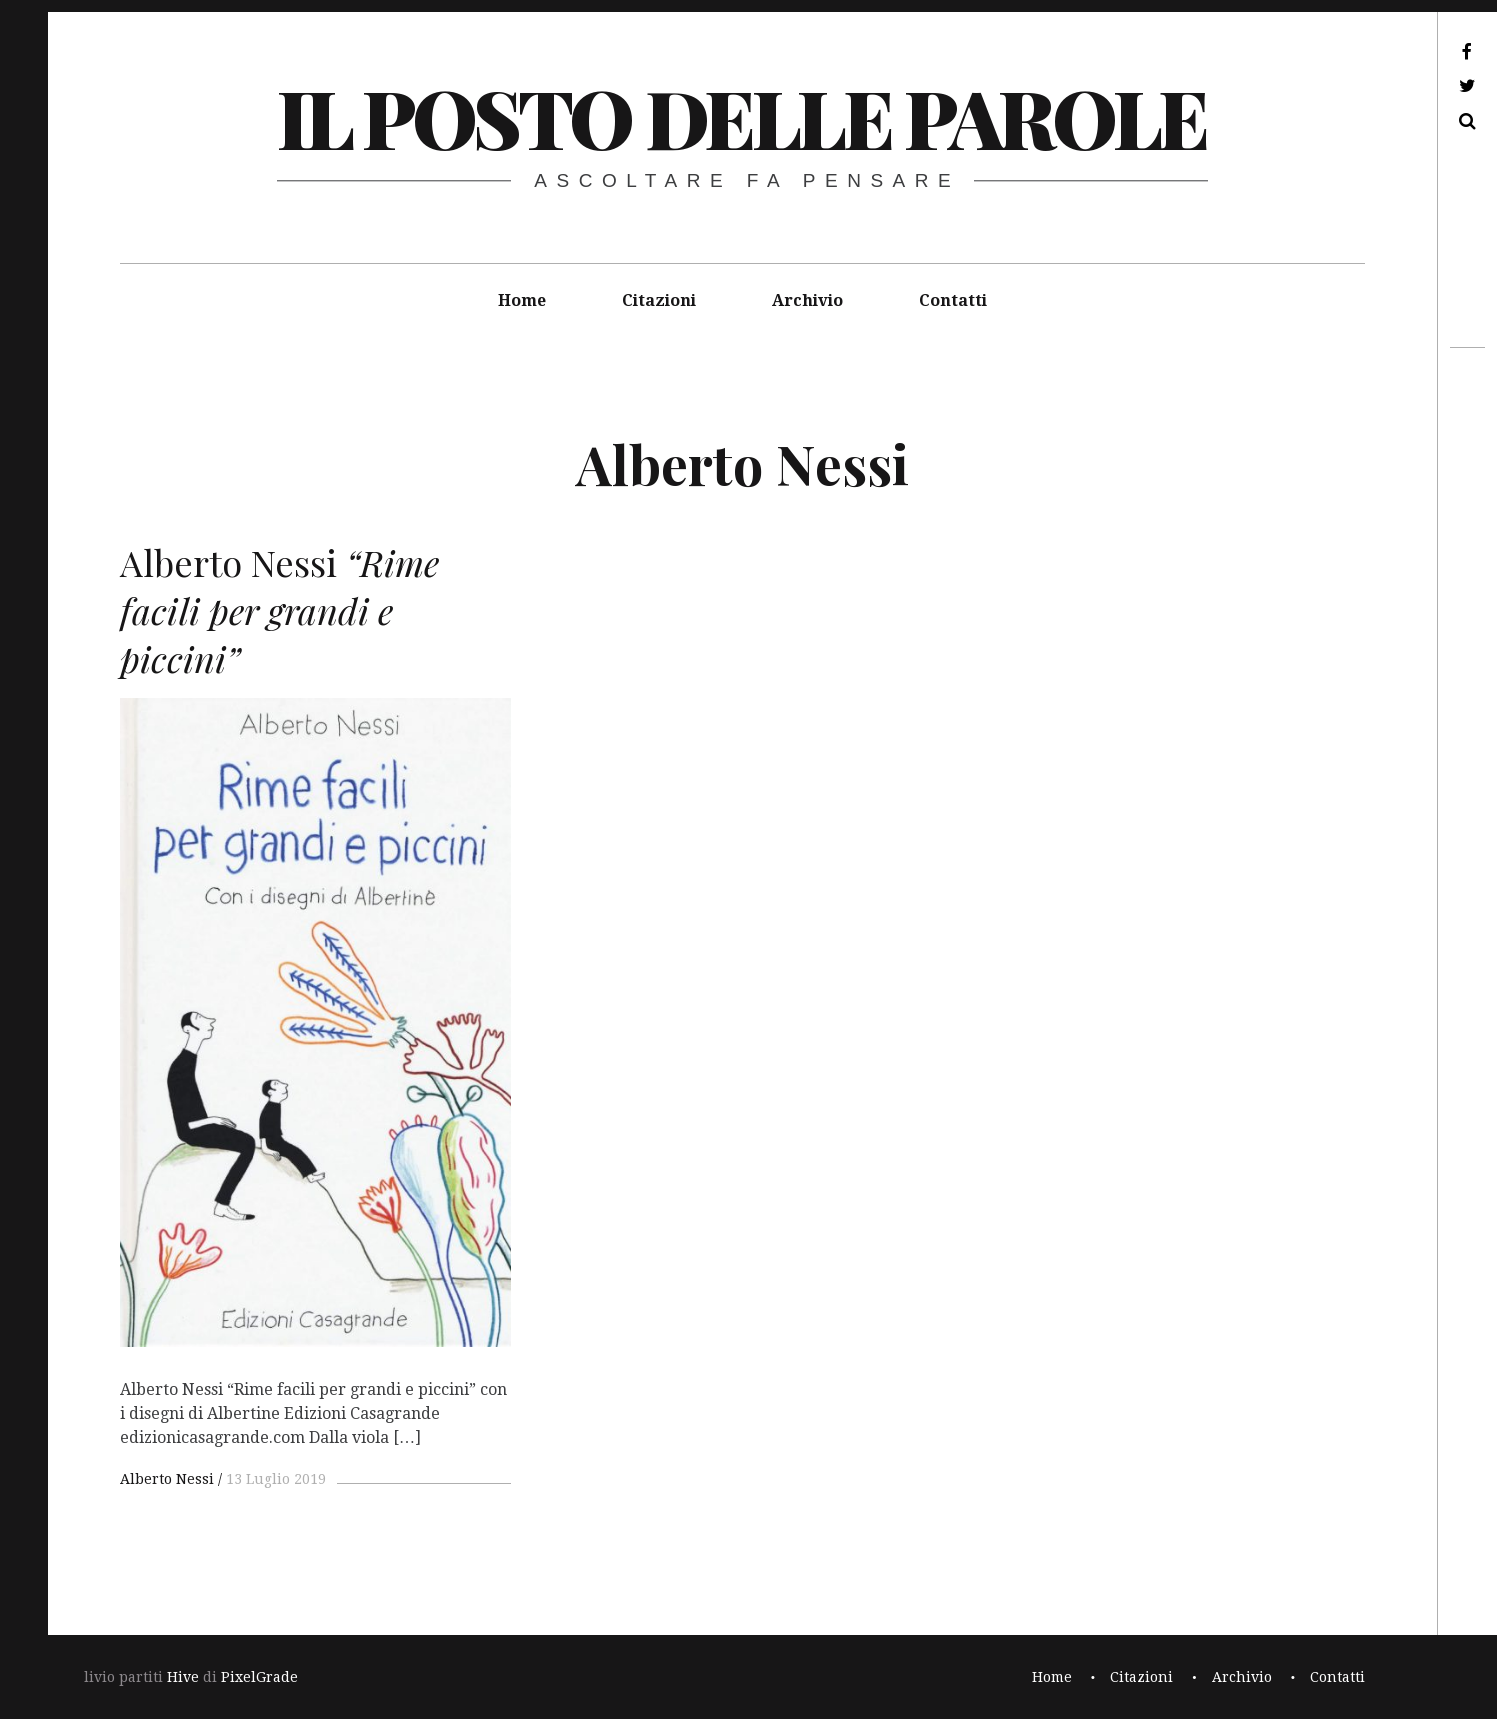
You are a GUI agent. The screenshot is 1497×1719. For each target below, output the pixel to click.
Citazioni (659, 300)
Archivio (807, 300)
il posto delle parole (741, 116)
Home (522, 300)
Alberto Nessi (167, 1479)
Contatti (953, 300)
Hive (183, 1677)
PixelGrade (259, 1677)
